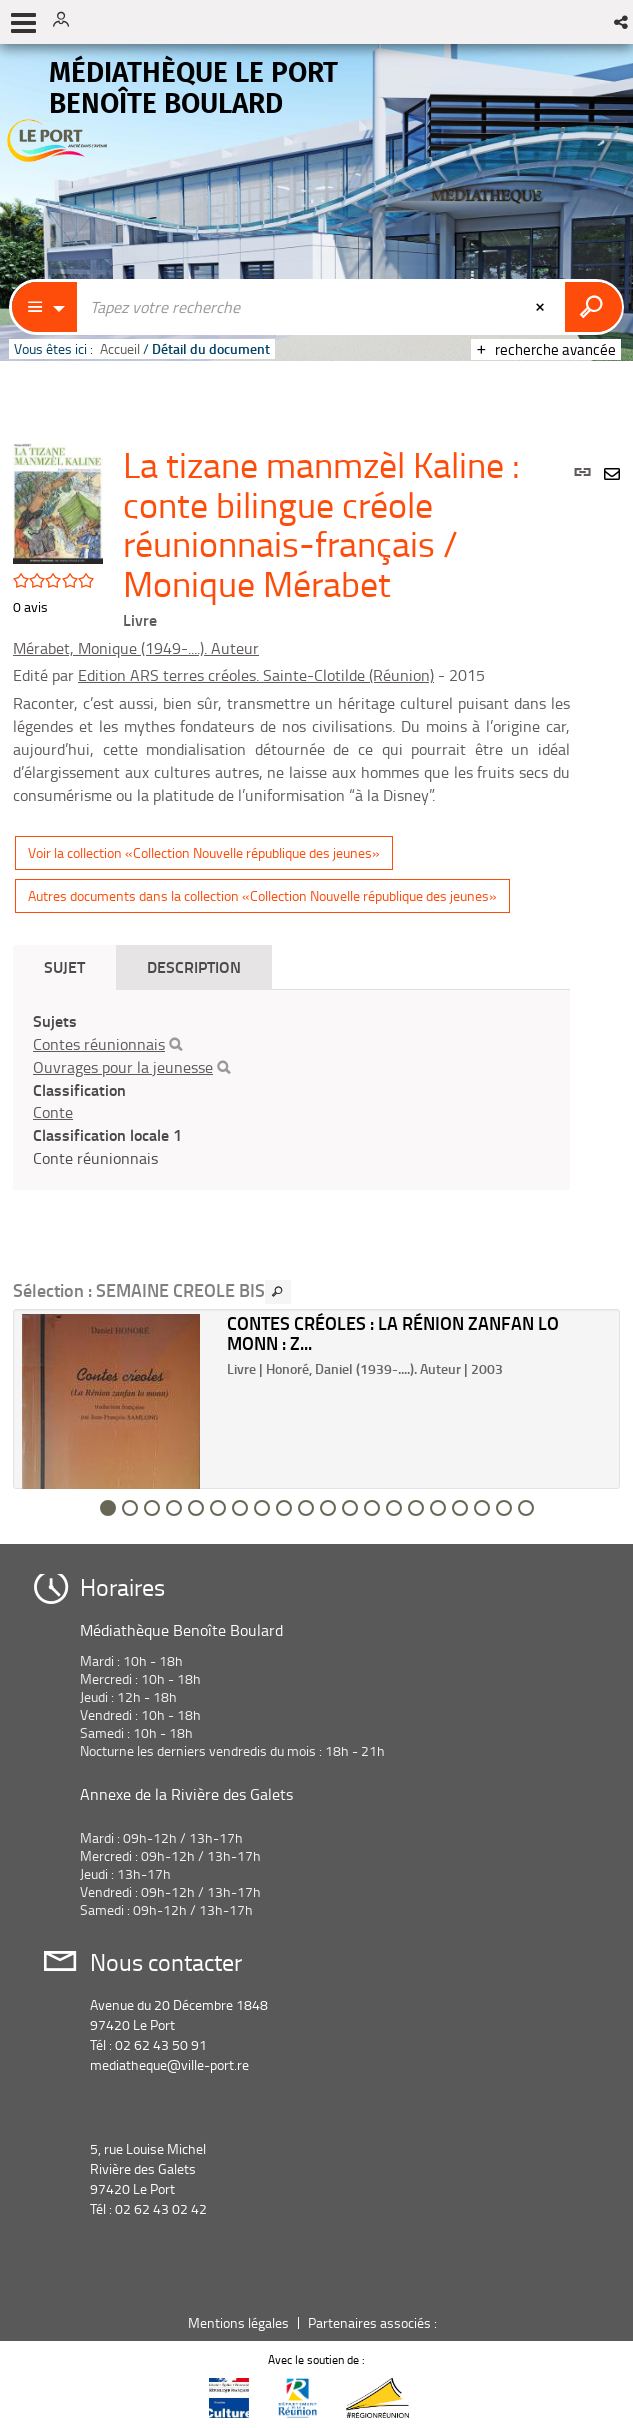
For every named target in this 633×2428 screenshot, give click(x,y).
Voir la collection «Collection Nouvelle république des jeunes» (204, 852)
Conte (53, 1112)
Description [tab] (194, 966)
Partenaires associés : (374, 2322)
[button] (622, 22)
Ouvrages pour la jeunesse (123, 1067)
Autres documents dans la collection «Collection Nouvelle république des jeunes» (262, 895)
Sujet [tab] (64, 966)
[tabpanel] (291, 1090)
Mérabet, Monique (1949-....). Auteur (136, 648)
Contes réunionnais (99, 1044)
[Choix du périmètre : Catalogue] (45, 307)
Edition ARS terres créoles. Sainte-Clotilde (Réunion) (256, 675)
